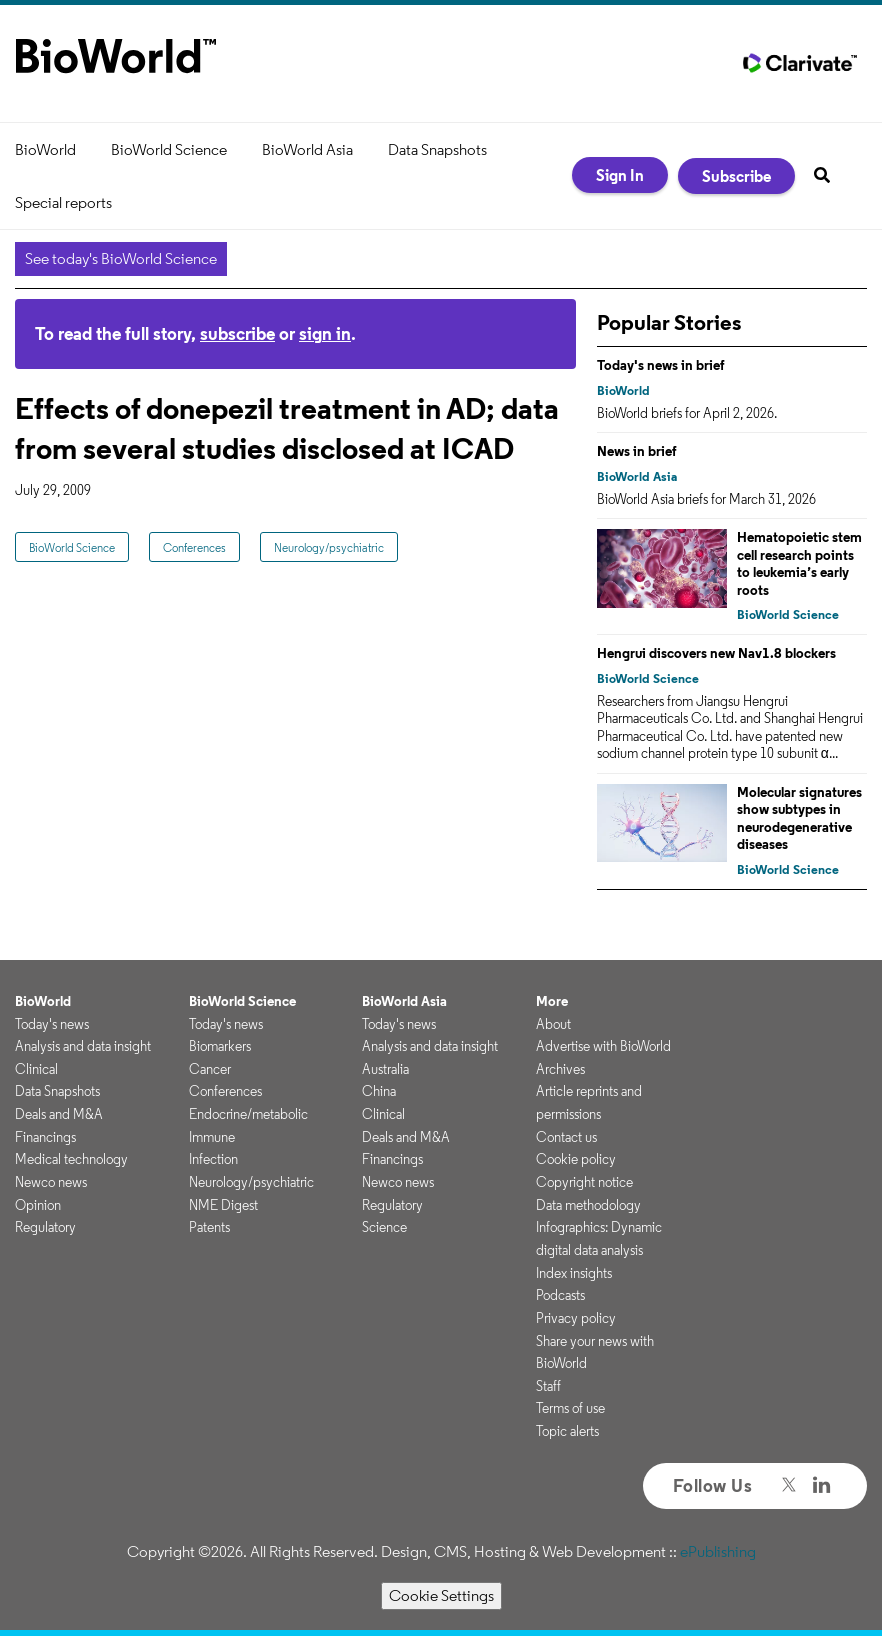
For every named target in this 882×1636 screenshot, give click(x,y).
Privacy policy (576, 1318)
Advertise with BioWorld (603, 1046)
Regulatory (45, 1227)
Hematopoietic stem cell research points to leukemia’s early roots (799, 563)
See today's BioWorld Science (121, 258)
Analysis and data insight (83, 1046)
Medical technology (71, 1159)
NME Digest (223, 1205)
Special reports (63, 202)
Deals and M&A (59, 1114)
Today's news (52, 1024)
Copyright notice (584, 1182)
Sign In (620, 175)
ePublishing (718, 1551)
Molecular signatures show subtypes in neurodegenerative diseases (799, 818)
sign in (325, 333)
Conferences (194, 547)
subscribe (237, 333)
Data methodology (588, 1205)
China (379, 1091)
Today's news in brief (661, 365)
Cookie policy (576, 1159)
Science (384, 1227)
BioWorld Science (169, 149)
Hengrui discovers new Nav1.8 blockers (716, 653)
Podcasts (560, 1295)
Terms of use (570, 1408)
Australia (385, 1069)
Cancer (210, 1069)
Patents (209, 1227)
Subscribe (736, 176)
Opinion (38, 1205)
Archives (560, 1069)
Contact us (566, 1137)
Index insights (574, 1273)
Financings (45, 1137)
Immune (212, 1137)
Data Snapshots (437, 149)
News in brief (637, 451)
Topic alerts (567, 1431)
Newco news (51, 1182)
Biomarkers (220, 1046)
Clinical (36, 1069)
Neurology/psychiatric (329, 547)
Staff (548, 1386)
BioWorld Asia (307, 149)
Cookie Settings (441, 1595)
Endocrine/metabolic (248, 1114)
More (552, 1001)
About (553, 1024)
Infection (213, 1159)
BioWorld (45, 149)
